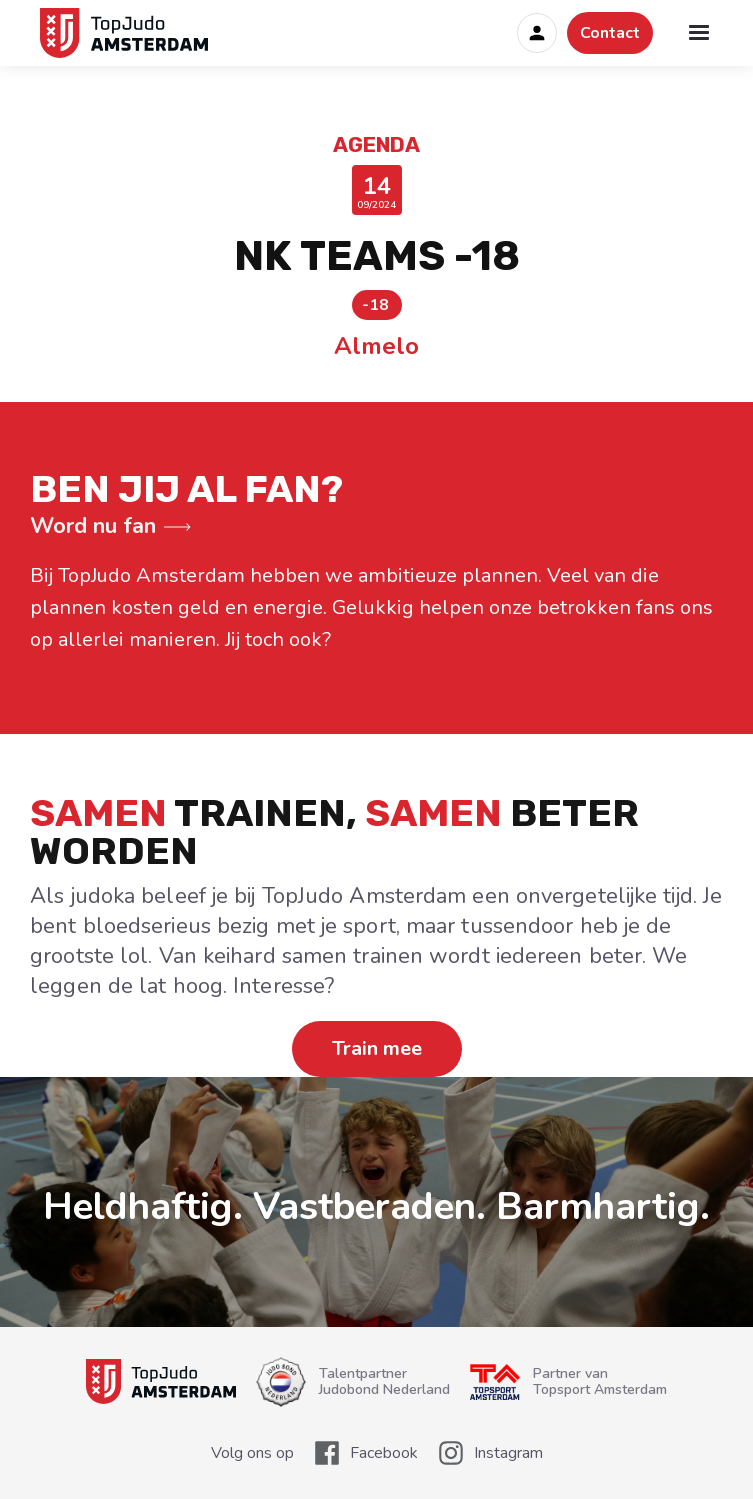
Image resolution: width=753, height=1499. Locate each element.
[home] (120, 33)
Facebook (384, 1453)
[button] (699, 33)
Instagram (508, 1453)
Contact (610, 33)
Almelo (376, 346)
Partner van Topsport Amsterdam (600, 1382)
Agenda (376, 145)
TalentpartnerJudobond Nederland (384, 1382)
